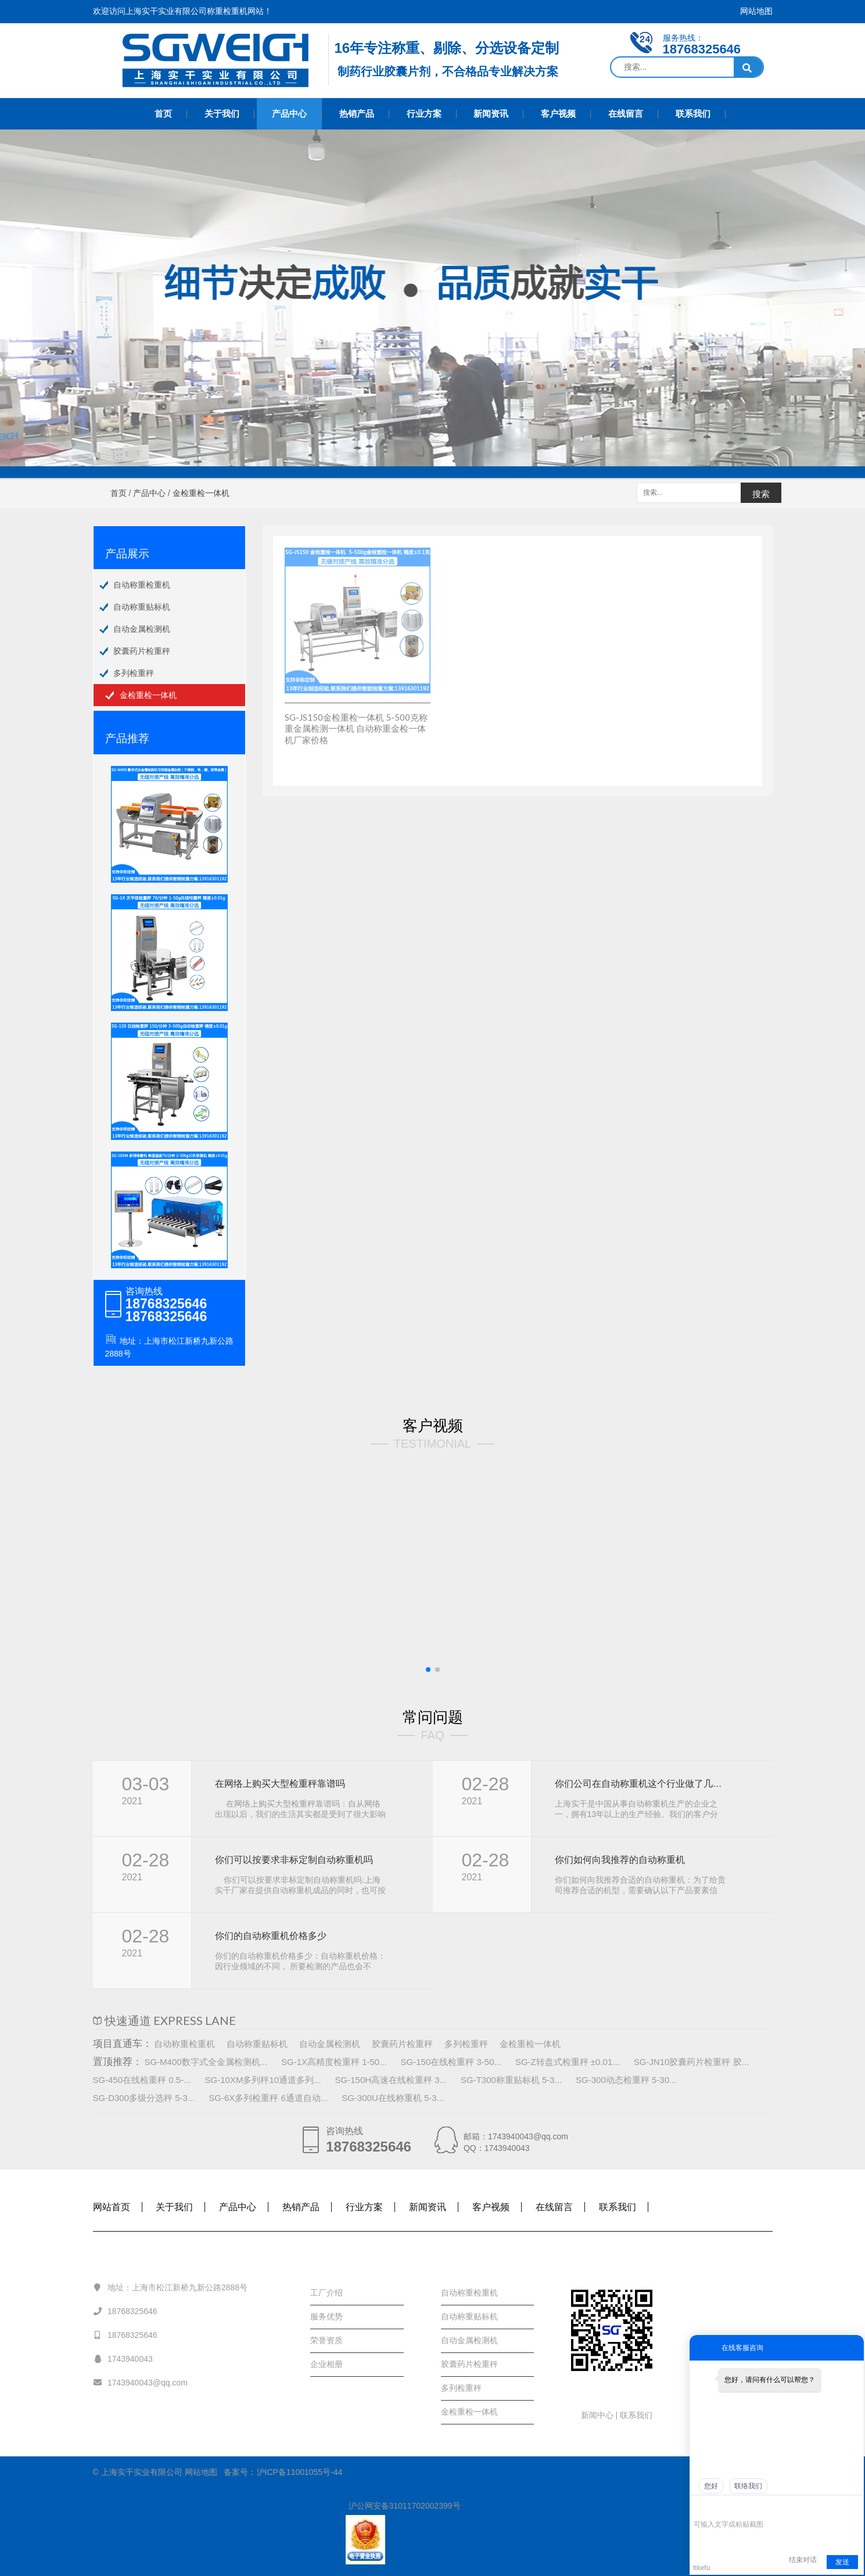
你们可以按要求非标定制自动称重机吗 (294, 1860)
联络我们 (748, 2486)
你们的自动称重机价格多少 (270, 1936)
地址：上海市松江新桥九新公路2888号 (170, 2287)
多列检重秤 (133, 673)
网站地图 (756, 11)
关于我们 (221, 113)
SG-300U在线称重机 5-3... (393, 2098)
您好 (711, 2486)
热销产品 (356, 113)
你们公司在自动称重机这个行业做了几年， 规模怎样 (640, 1784)
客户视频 (558, 113)
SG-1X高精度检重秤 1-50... (334, 2062)
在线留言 (625, 113)
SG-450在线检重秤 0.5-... (142, 2080)
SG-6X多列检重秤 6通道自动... (268, 2098)
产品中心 (289, 113)
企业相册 (326, 2364)
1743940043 (123, 2358)
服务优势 (326, 2316)
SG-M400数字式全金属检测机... (205, 2062)
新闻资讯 (490, 113)
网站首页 (111, 2207)
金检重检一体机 (148, 695)
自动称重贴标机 (141, 606)
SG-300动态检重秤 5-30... (626, 2080)
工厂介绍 (326, 2292)
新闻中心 (598, 2415)
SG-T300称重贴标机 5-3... (511, 2080)
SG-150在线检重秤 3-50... (451, 2062)
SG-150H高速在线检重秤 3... (391, 2080)
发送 (842, 2562)
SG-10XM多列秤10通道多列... (263, 2080)
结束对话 (803, 2560)
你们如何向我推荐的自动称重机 (620, 1860)
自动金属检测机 (141, 629)
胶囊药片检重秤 (141, 651)
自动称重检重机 (141, 584)
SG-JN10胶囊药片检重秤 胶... (691, 2062)
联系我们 (693, 113)
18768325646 (125, 2310)
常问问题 (433, 1717)
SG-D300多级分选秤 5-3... (144, 2098)
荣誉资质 (326, 2340)
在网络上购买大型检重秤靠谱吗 (280, 1784)
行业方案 (424, 113)
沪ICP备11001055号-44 (300, 2472)
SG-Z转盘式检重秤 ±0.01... (567, 2062)
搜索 (761, 494)
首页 (163, 113)
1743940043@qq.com (140, 2382)
